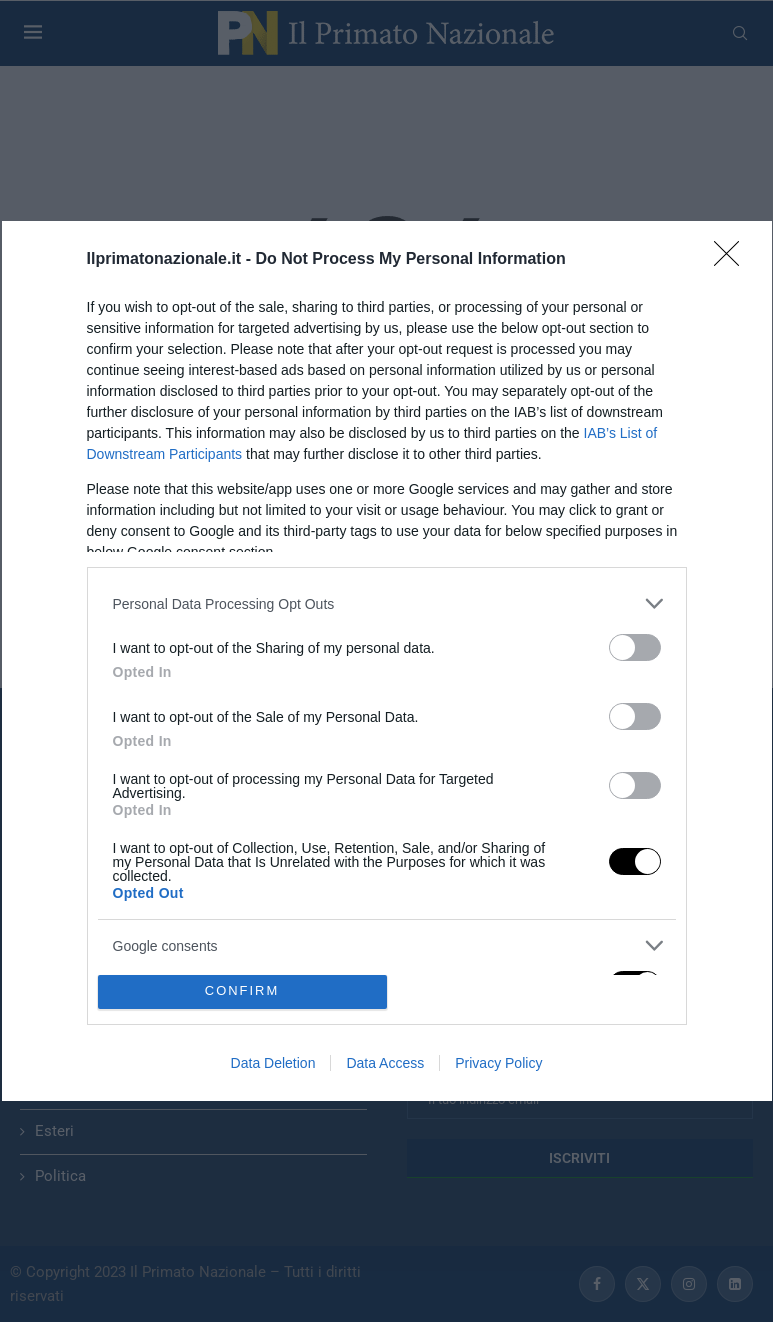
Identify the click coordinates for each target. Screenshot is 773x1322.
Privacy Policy (498, 1063)
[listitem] (387, 603)
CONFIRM (242, 991)
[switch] (635, 647)
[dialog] (387, 661)
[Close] (733, 260)
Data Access (385, 1063)
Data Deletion (273, 1063)
